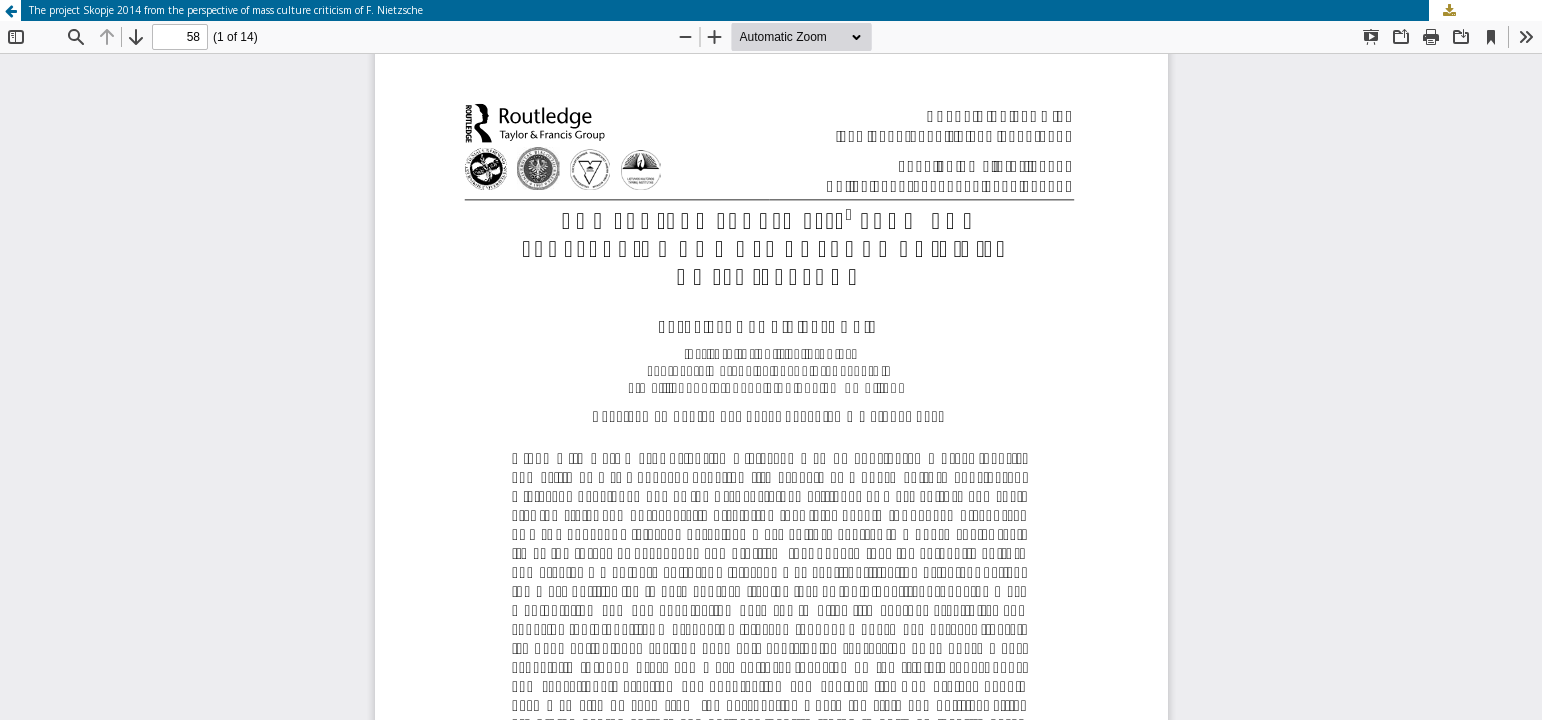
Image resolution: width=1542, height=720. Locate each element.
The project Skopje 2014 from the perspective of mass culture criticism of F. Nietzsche (226, 10)
